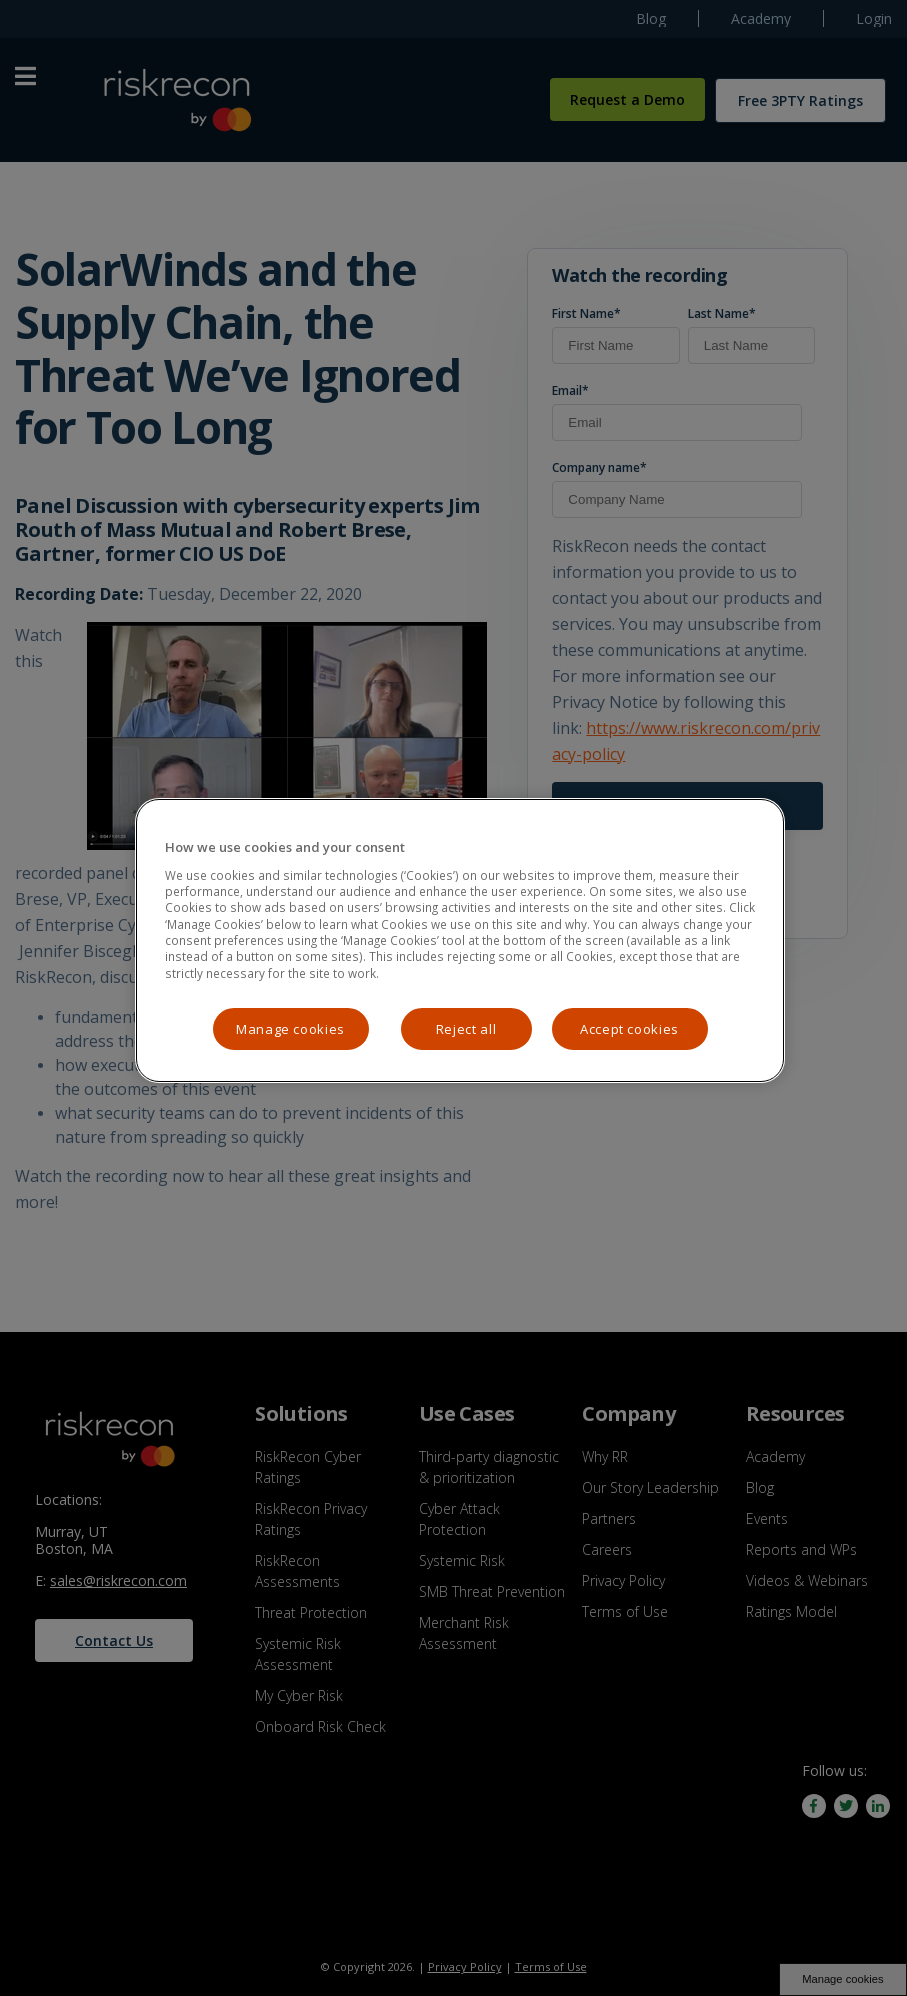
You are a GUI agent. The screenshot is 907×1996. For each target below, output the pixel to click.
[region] (460, 940)
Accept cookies (629, 1029)
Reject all (466, 1029)
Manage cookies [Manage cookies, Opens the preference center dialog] (290, 1029)
